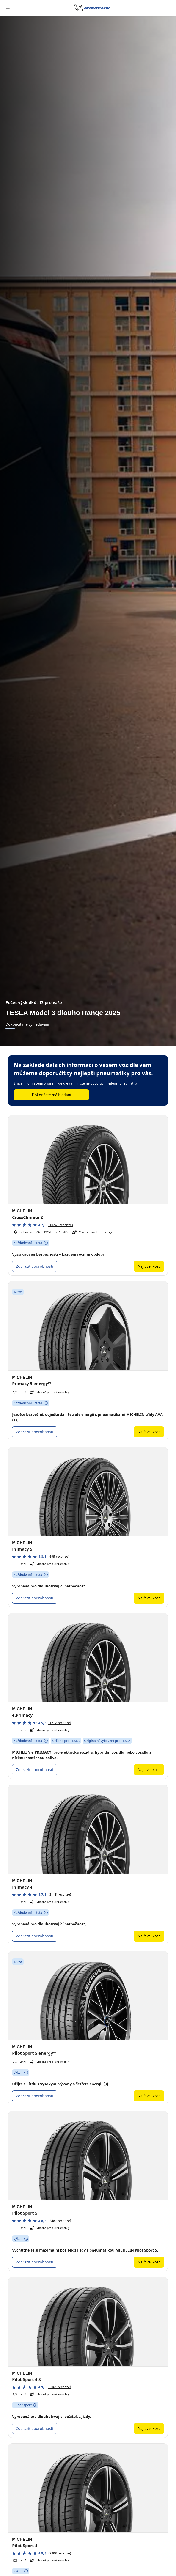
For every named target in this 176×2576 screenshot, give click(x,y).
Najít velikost (149, 1266)
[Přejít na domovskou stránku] (92, 8)
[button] (42, 1225)
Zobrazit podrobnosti (34, 1266)
